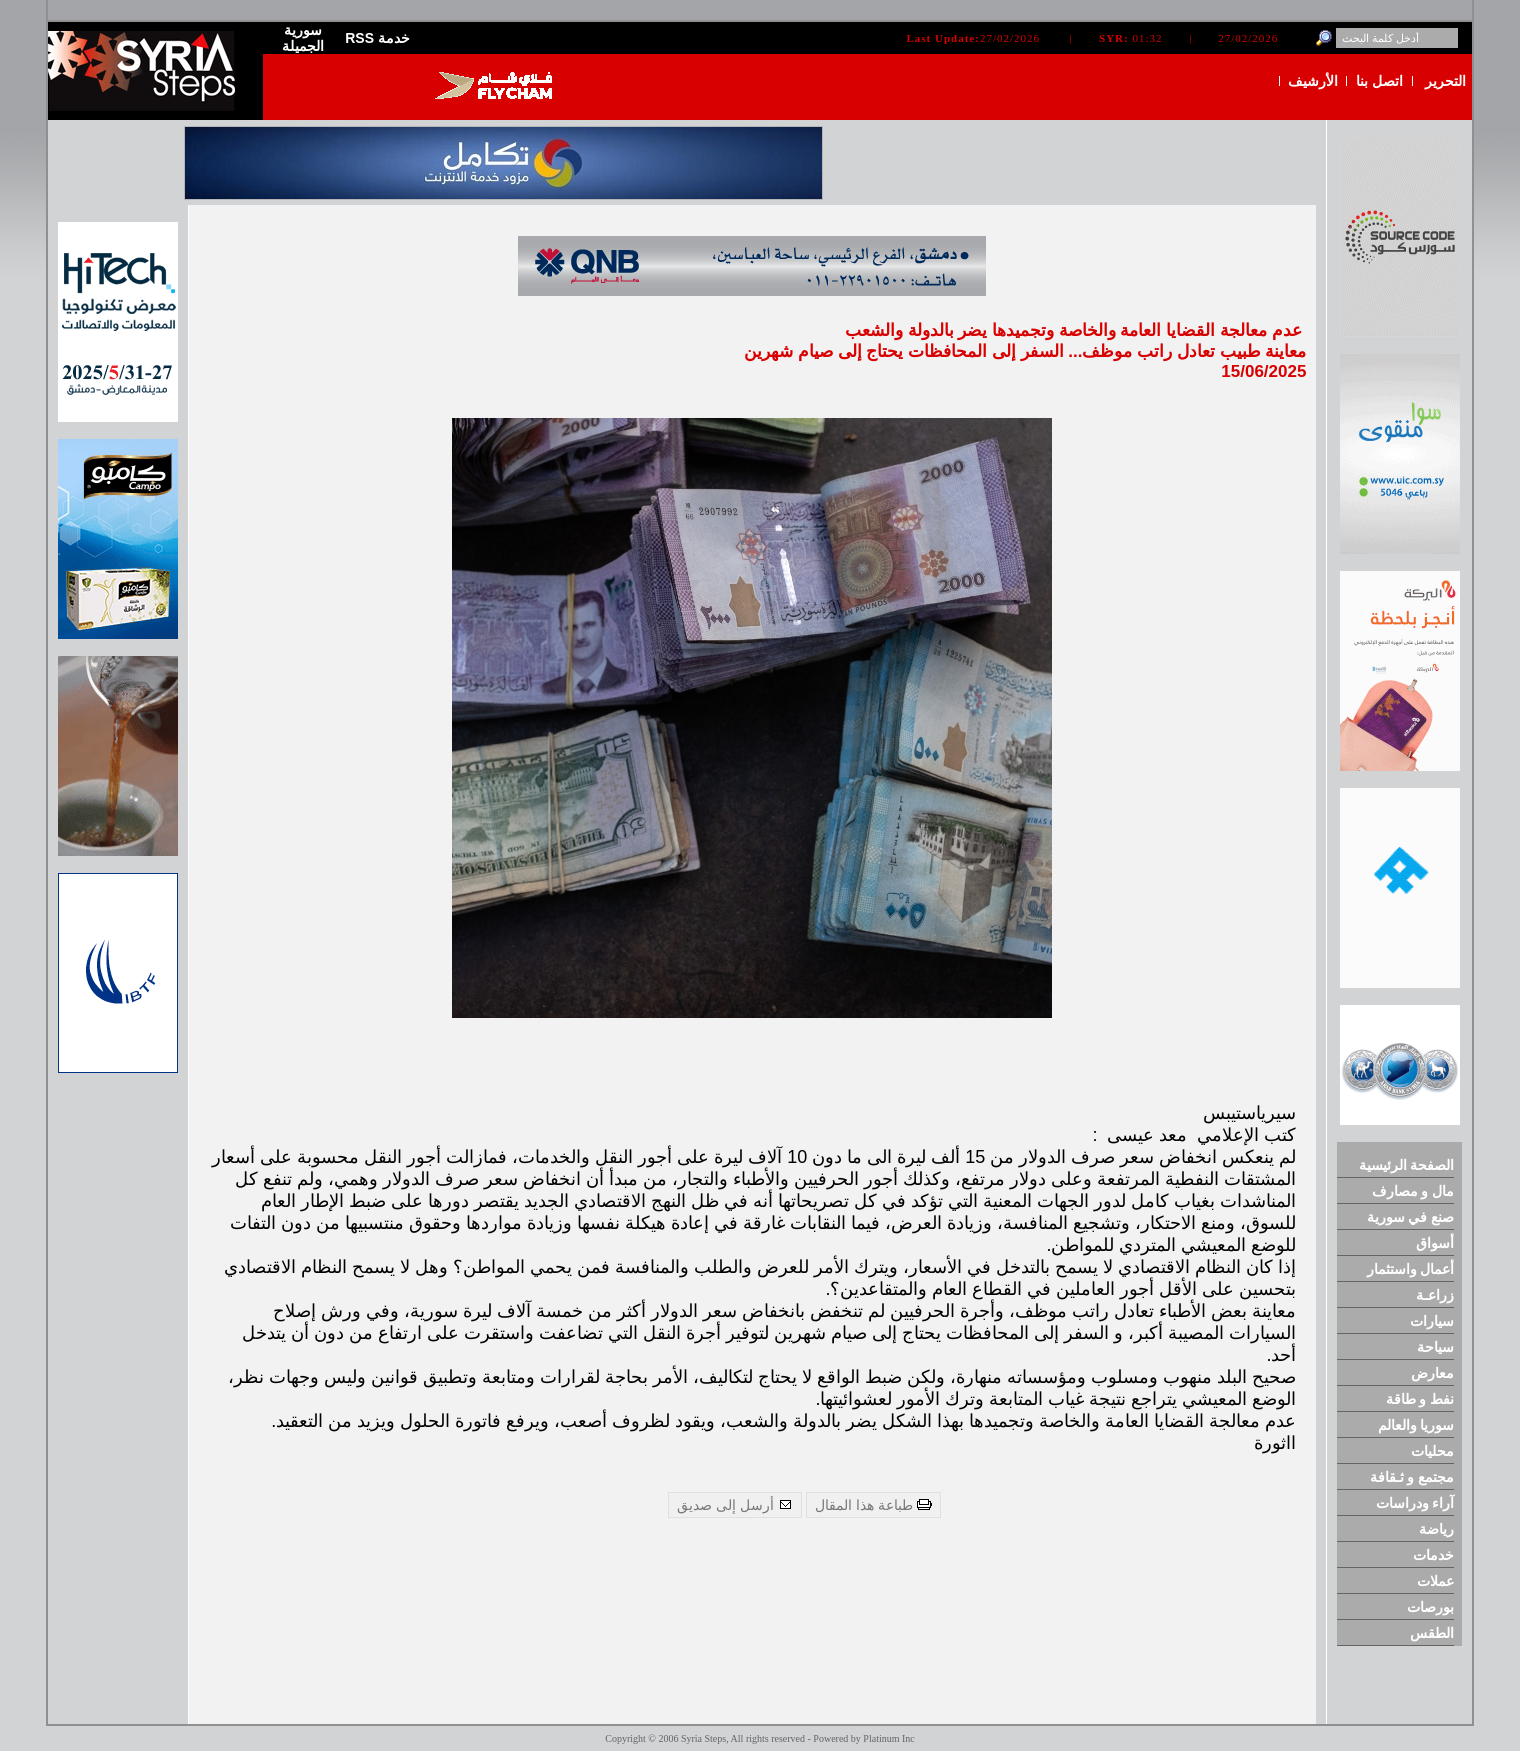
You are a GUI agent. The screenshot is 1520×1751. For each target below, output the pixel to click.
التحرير (1445, 81)
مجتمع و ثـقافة (1412, 1477)
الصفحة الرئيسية (1407, 1165)
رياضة (1436, 1529)
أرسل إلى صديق (735, 1505)
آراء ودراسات (1415, 1503)
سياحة (1435, 1347)
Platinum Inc (888, 1738)
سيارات (1432, 1321)
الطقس (1432, 1633)
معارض (1432, 1373)
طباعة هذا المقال (873, 1505)
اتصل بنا (1379, 81)
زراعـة (1435, 1295)
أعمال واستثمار (1411, 1269)
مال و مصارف (1413, 1191)
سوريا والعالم (1416, 1425)
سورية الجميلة (303, 38)
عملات (1435, 1581)
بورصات (1430, 1607)
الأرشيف (1313, 81)
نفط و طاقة (1420, 1399)
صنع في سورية (1411, 1217)
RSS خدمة (377, 38)
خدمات (1433, 1555)
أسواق (1435, 1243)
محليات (1432, 1451)
